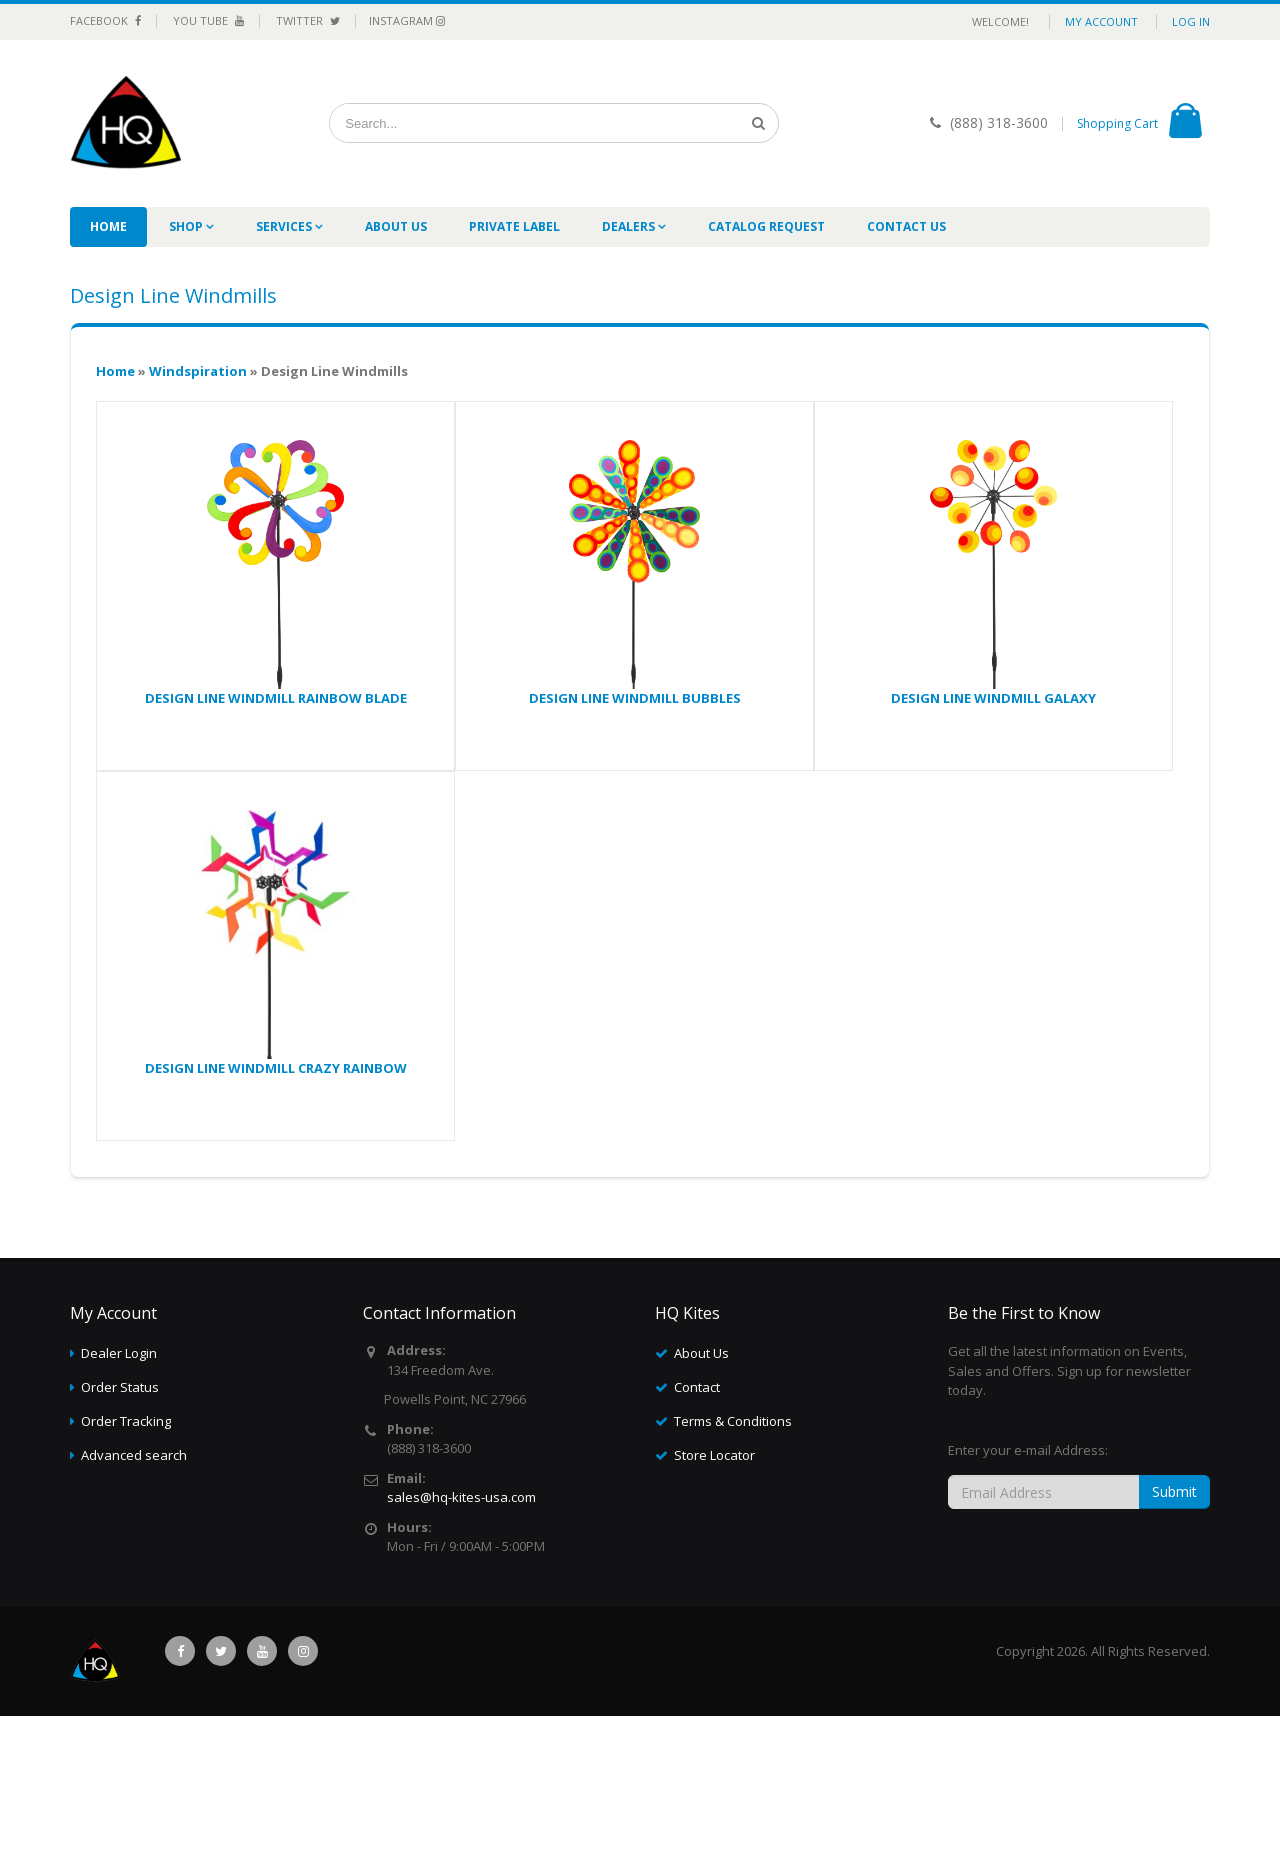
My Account (1101, 21)
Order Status (120, 1387)
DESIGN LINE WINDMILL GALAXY (993, 698)
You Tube (208, 20)
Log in (1191, 21)
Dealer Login (119, 1353)
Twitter (308, 20)
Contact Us (906, 226)
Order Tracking (126, 1421)
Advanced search (134, 1455)
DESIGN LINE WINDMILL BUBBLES (635, 698)
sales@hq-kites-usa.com (461, 1497)
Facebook (105, 20)
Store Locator (714, 1455)
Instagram (407, 20)
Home (108, 226)
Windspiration (198, 371)
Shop (187, 226)
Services (285, 226)
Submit (1174, 1491)
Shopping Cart (1117, 123)
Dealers (630, 226)
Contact (697, 1387)
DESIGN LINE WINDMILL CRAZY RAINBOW (276, 1068)
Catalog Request (766, 226)
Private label (514, 226)
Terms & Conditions (733, 1421)
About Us (396, 226)
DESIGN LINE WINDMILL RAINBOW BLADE (276, 698)
